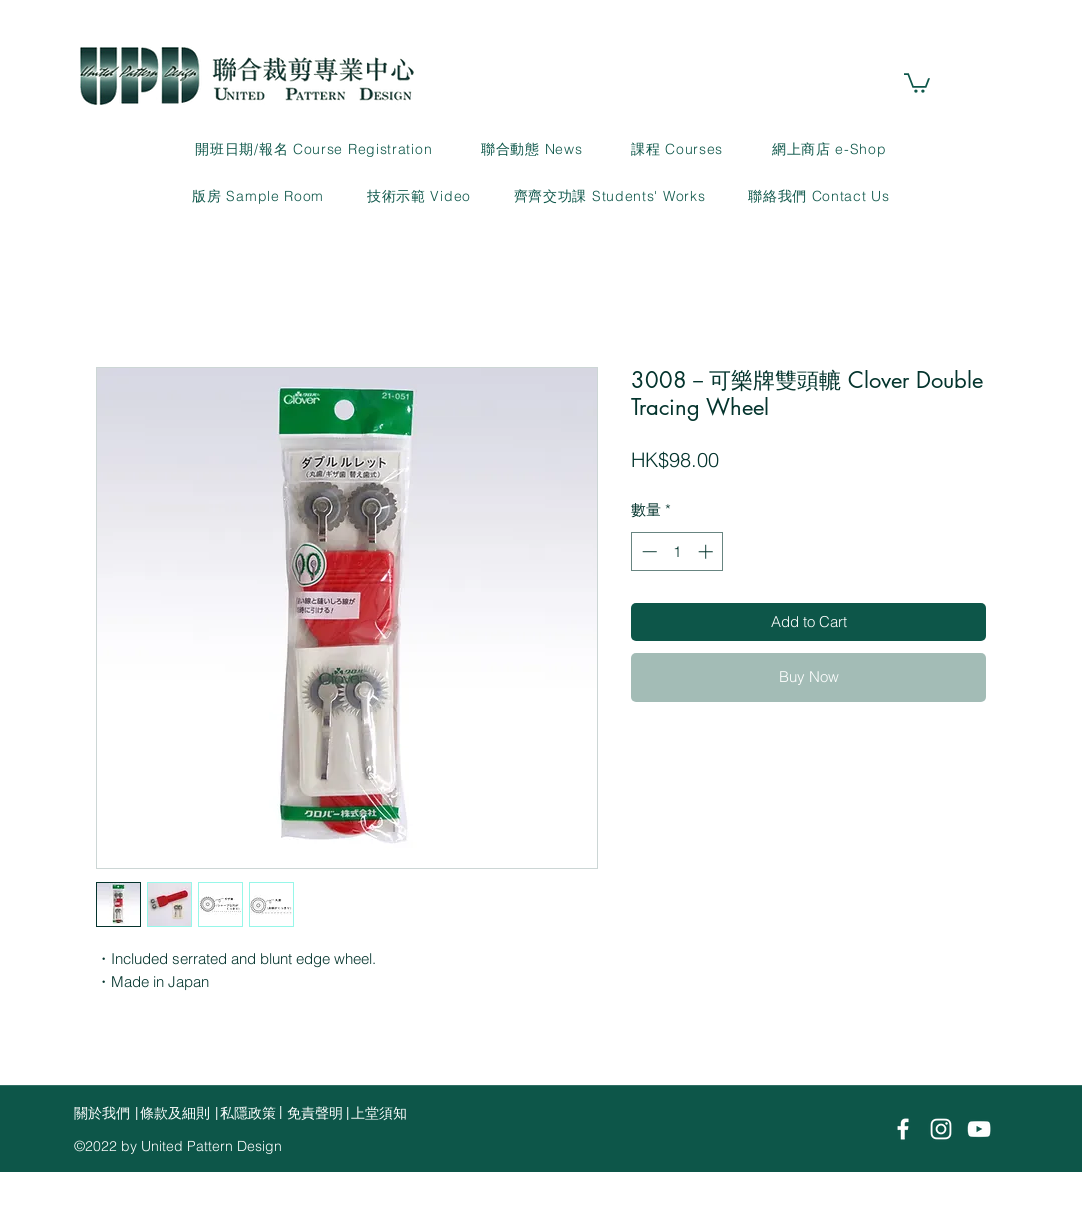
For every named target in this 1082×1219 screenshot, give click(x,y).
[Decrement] (647, 551)
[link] (917, 82)
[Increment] (707, 551)
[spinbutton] (677, 551)
